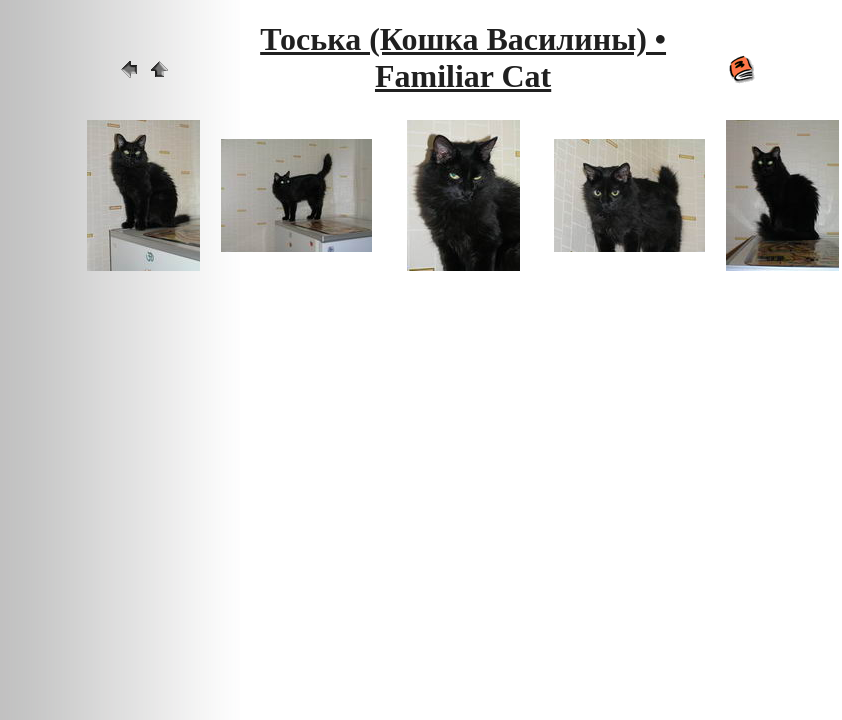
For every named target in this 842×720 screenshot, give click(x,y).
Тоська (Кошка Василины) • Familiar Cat (463, 57)
